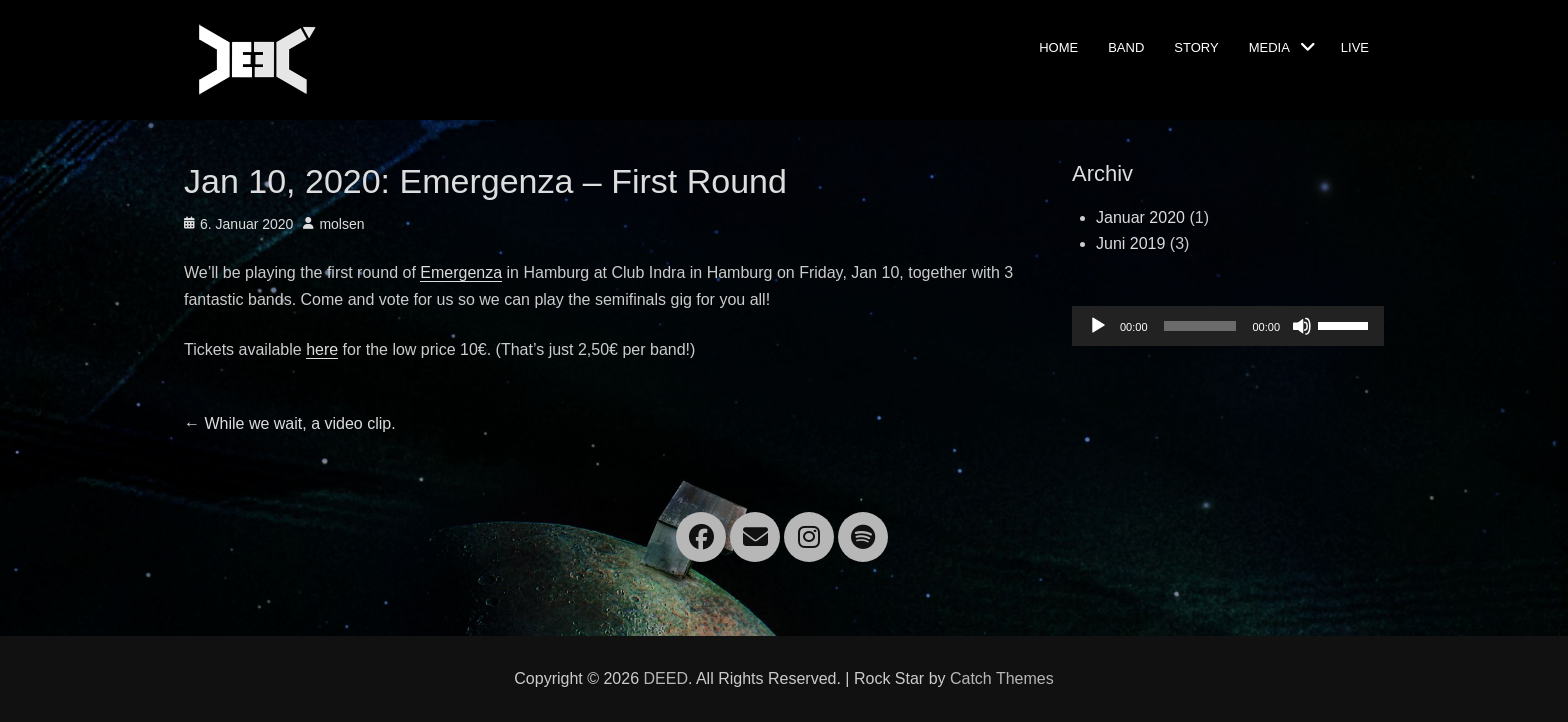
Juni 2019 (1130, 243)
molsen (341, 224)
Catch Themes (1002, 678)
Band (1126, 46)
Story (1196, 46)
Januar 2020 (1140, 217)
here (322, 349)
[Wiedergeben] (1098, 326)
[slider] (1200, 326)
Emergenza (461, 272)
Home (1058, 46)
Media (1269, 46)
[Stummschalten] (1302, 326)
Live (1355, 46)
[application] (1228, 326)
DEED (665, 678)
